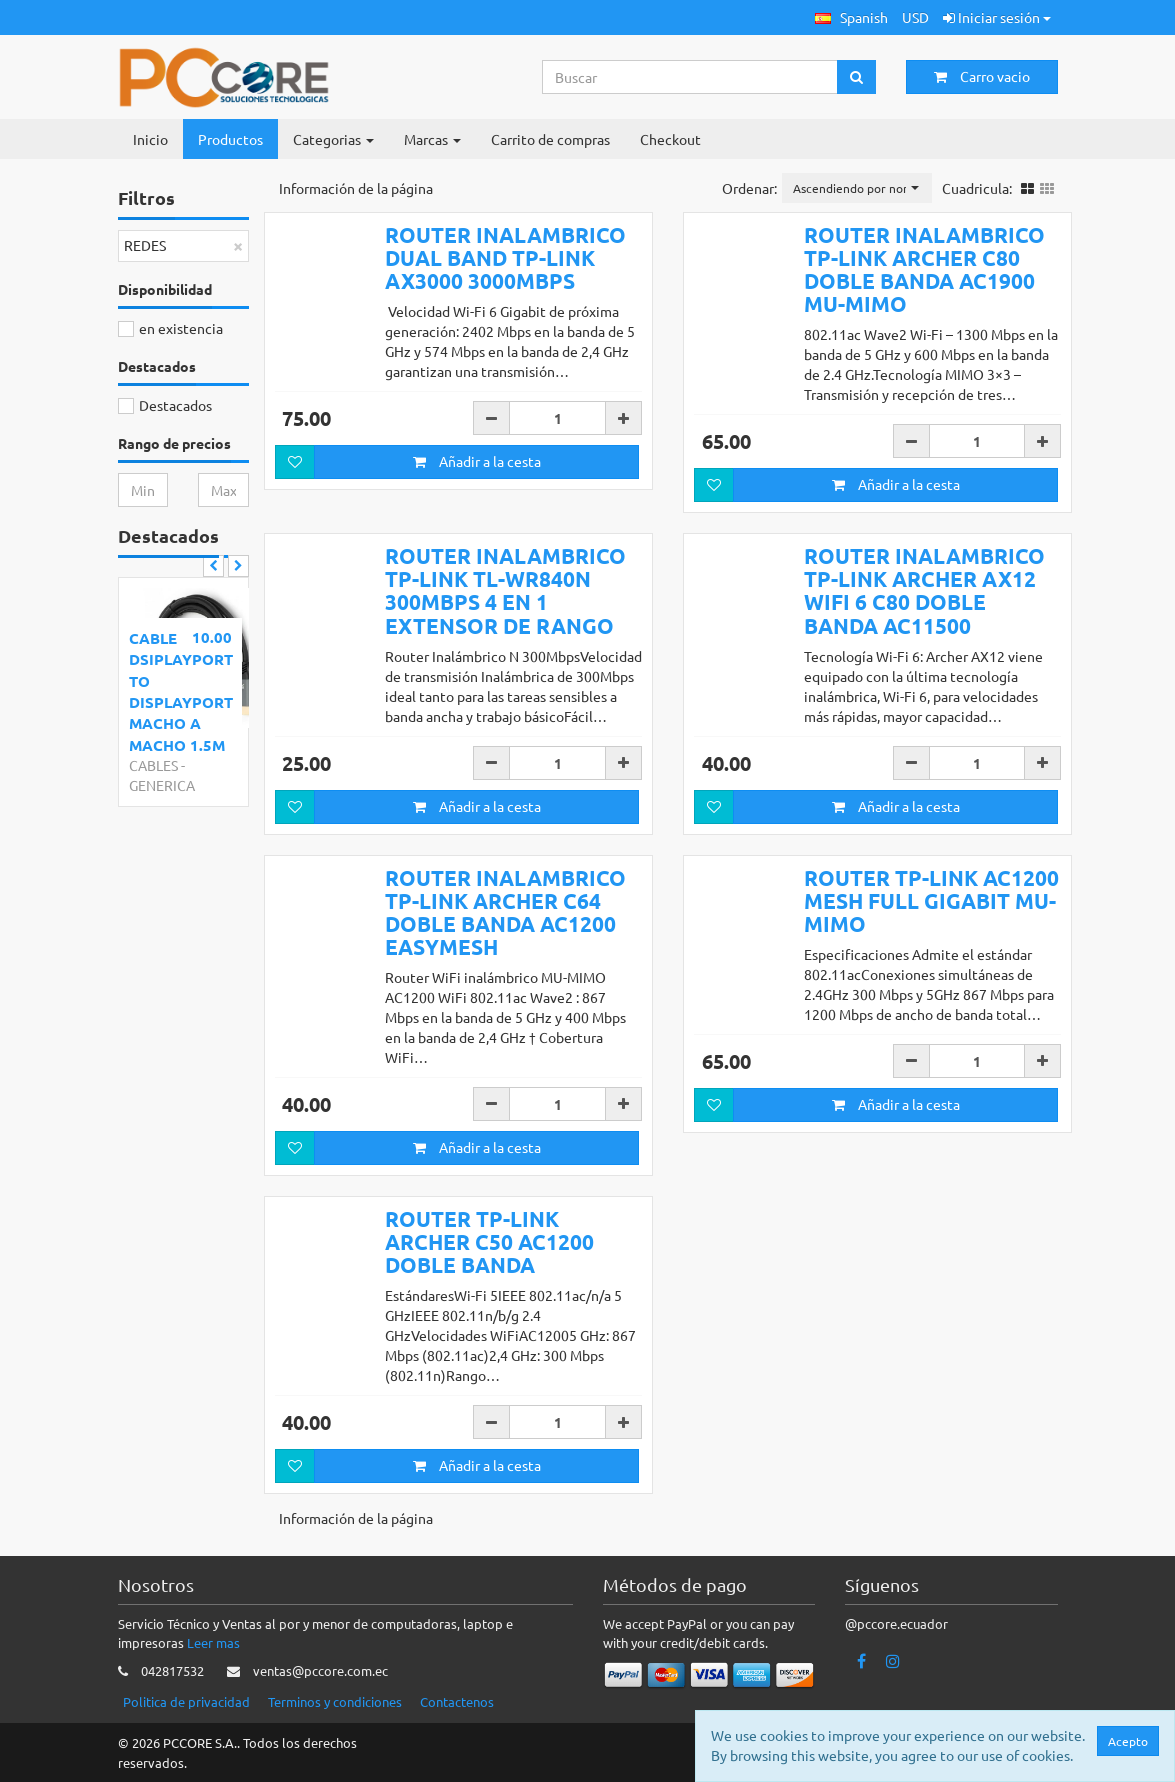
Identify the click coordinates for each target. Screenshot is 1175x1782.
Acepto (1128, 1741)
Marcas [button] (432, 139)
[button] (851, 17)
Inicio (150, 139)
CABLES (153, 765)
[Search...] (690, 77)
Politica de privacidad (186, 1701)
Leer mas (213, 1642)
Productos (230, 139)
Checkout (670, 139)
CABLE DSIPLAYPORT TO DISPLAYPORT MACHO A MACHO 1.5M (180, 691)
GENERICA (162, 785)
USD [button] (915, 17)
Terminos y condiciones (335, 1701)
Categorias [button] (333, 139)
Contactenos (457, 1701)
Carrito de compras (550, 139)
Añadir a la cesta (477, 461)
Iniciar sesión (997, 17)
